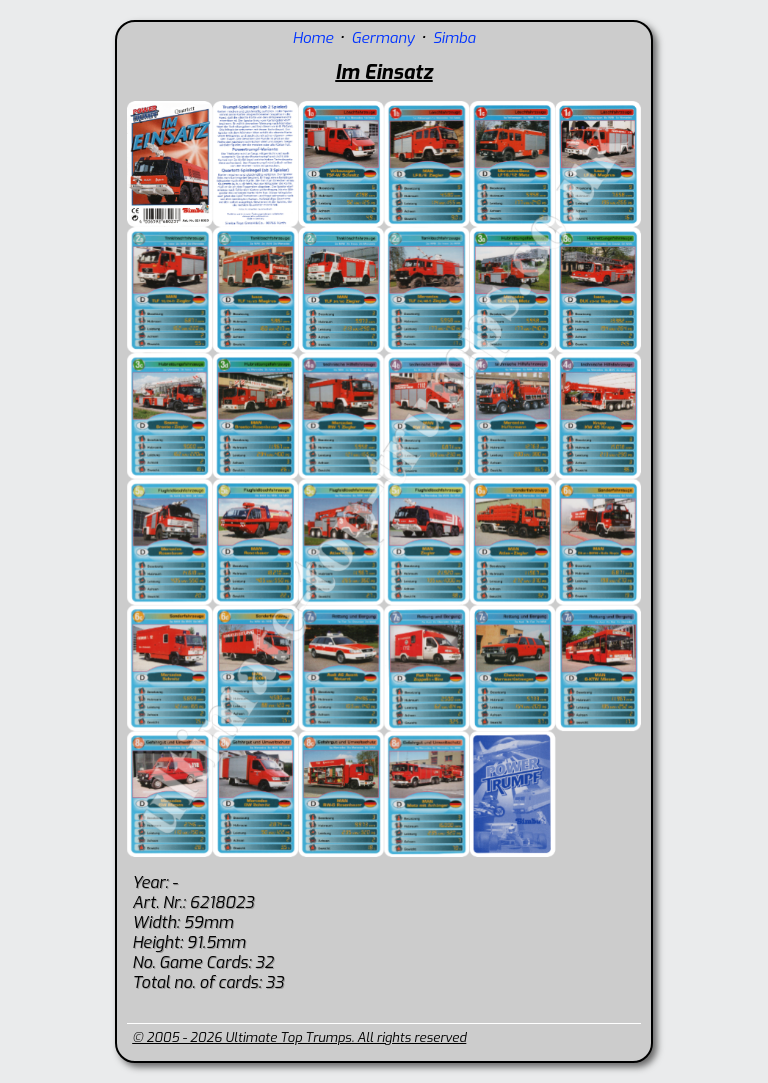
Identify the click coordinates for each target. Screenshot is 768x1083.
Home (312, 38)
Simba (454, 38)
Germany (382, 38)
